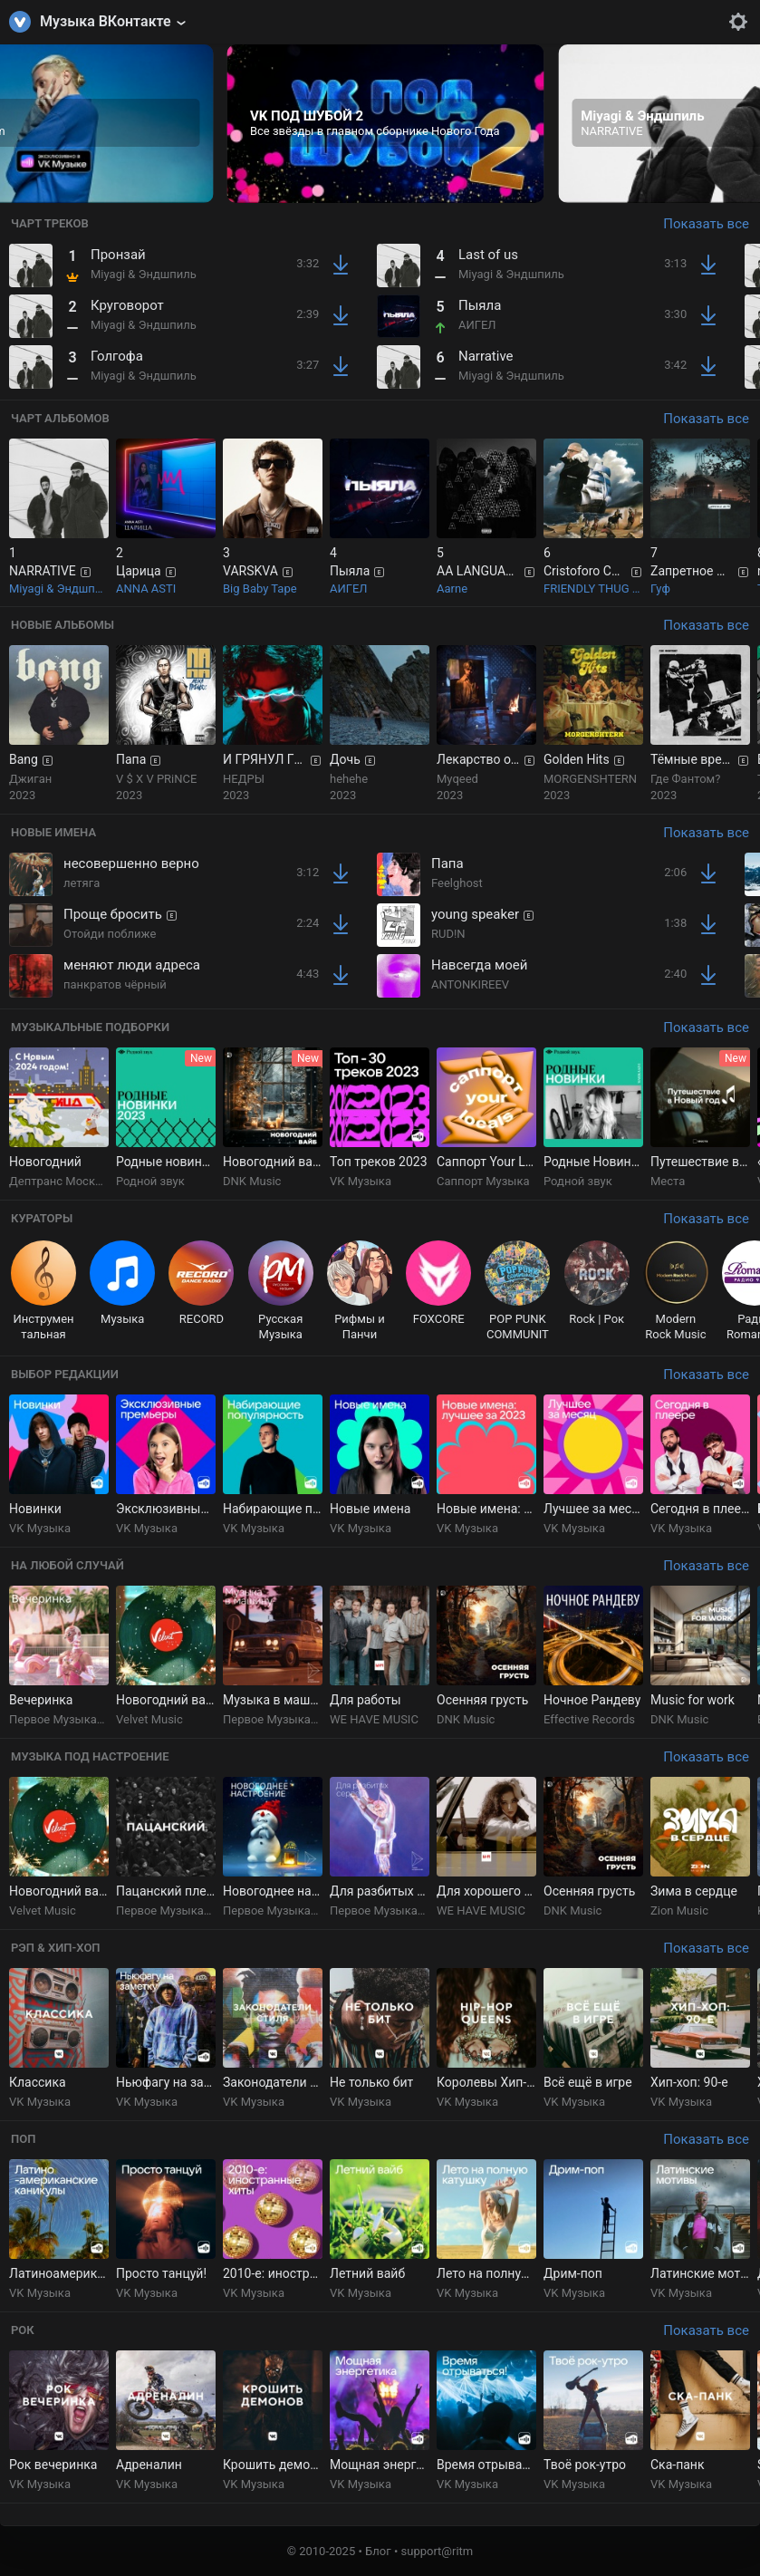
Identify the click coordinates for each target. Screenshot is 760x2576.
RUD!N (448, 934)
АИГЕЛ (477, 325)
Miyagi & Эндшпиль (144, 274)
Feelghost (457, 883)
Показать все (706, 224)
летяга (81, 883)
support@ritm (437, 2551)
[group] (386, 123)
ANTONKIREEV (470, 984)
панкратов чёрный (115, 984)
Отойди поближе (109, 934)
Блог (378, 2551)
